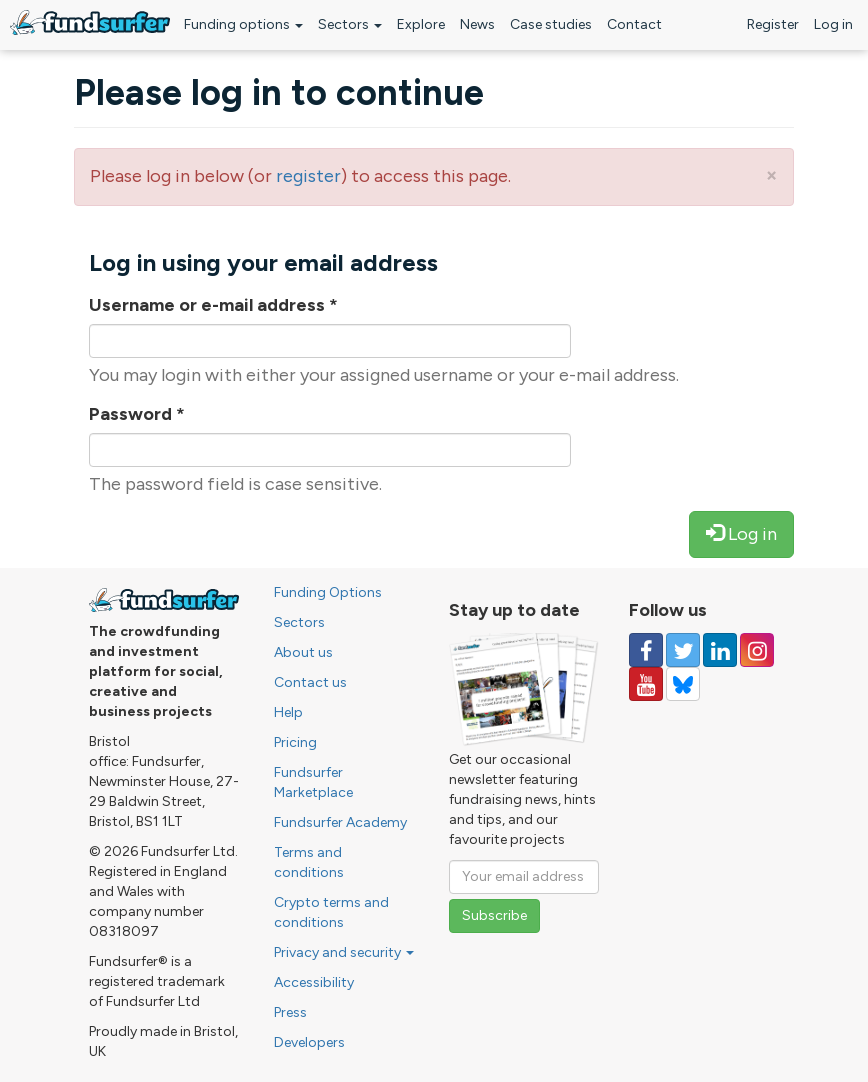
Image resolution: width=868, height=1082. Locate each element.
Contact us (310, 682)
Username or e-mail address (213, 305)
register (308, 176)
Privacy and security (344, 952)
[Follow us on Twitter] (683, 650)
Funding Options (328, 592)
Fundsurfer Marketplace (313, 782)
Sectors (350, 24)
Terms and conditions (309, 862)
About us (303, 652)
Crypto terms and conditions (331, 912)
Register (773, 24)
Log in (833, 24)
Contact (634, 24)
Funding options (243, 24)
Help (288, 712)
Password (137, 414)
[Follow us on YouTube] (646, 684)
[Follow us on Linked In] (720, 650)
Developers (309, 1042)
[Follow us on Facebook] (646, 650)
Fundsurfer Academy (340, 822)
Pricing (295, 742)
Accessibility (314, 982)
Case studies (551, 24)
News (477, 24)
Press (290, 1012)
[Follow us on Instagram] (757, 650)
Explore (421, 24)
